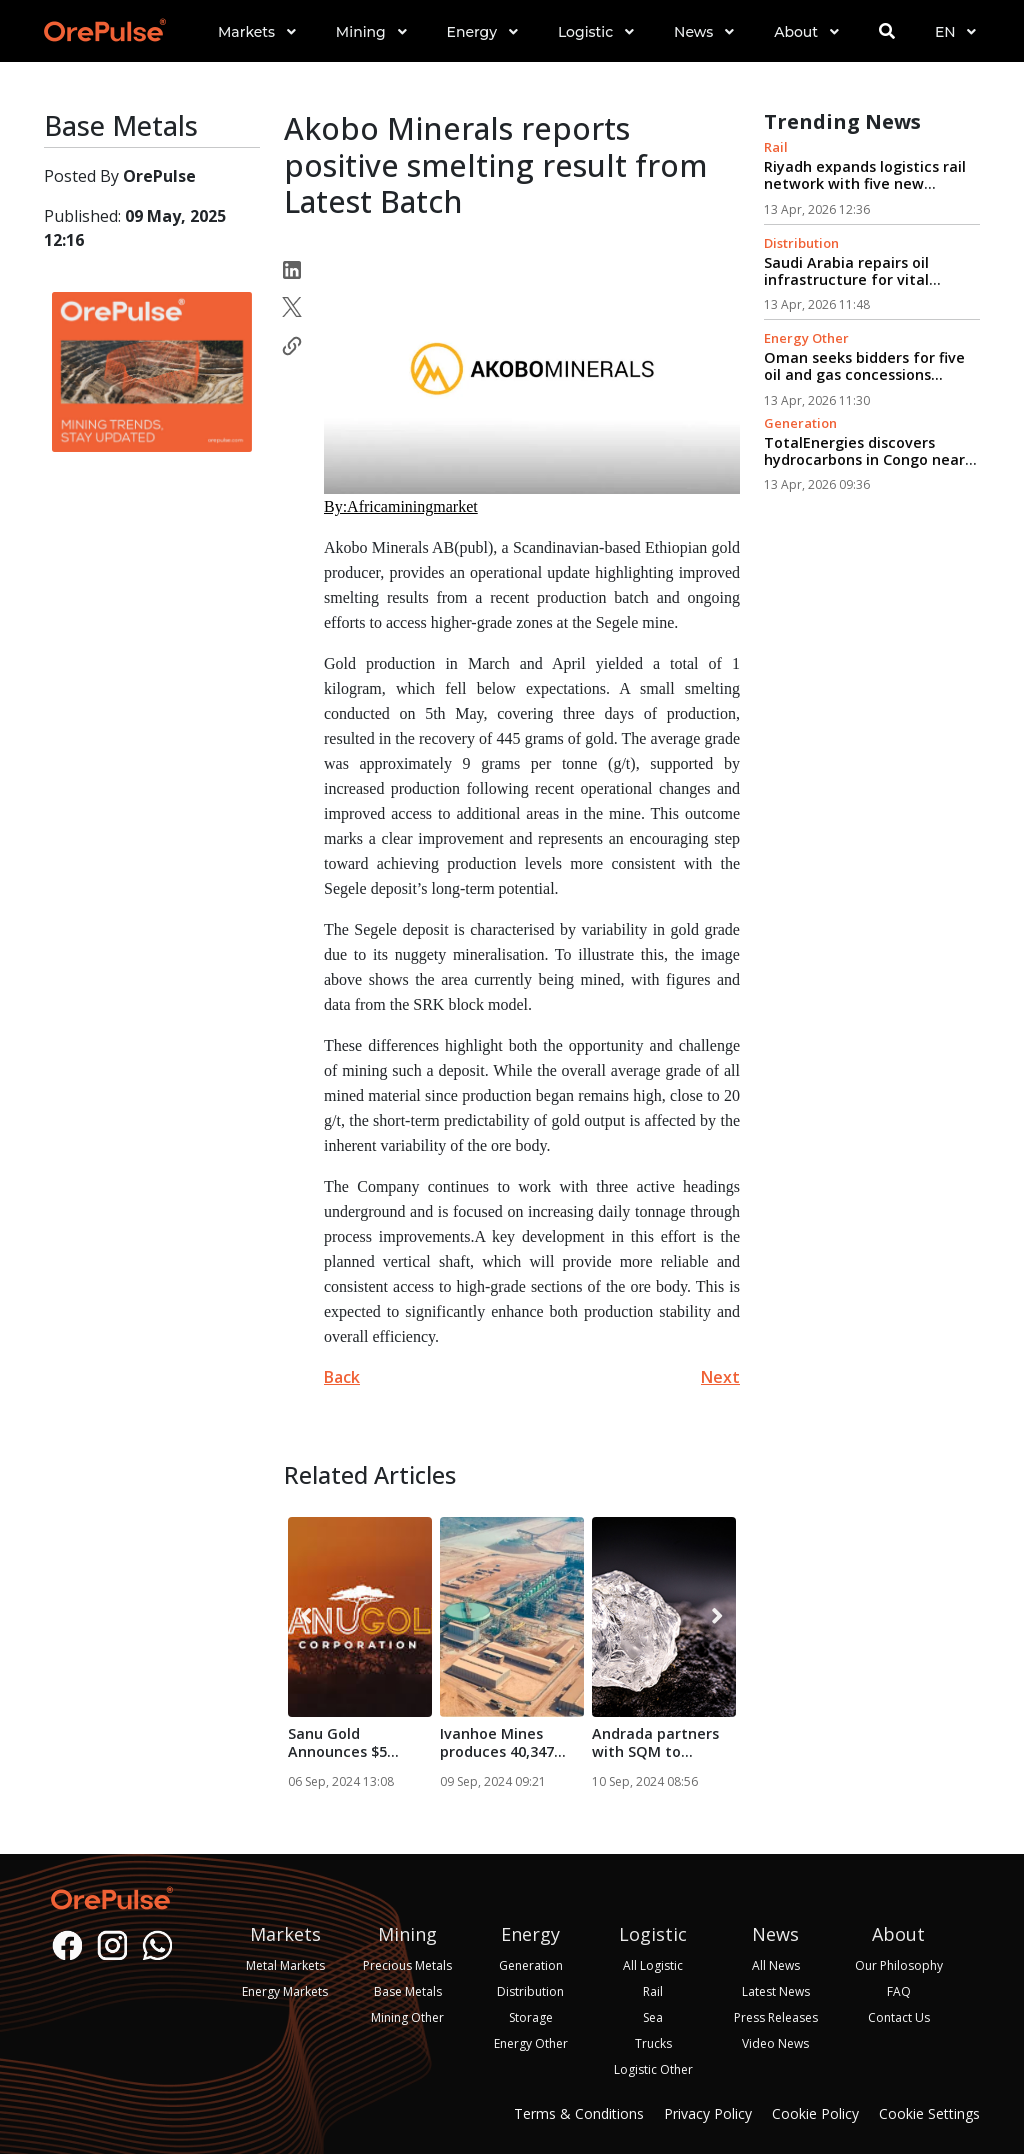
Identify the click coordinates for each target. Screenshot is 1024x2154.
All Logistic (653, 1965)
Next (720, 1377)
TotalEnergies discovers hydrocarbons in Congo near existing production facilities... (864, 468)
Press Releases (776, 2017)
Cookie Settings (929, 2113)
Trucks (653, 2043)
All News (776, 1965)
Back (342, 1377)
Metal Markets (285, 1965)
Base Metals (408, 1991)
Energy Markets (285, 1991)
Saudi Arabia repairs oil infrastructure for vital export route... (846, 280)
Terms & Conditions (579, 2113)
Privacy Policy (708, 2113)
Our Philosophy (899, 1965)
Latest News (776, 1991)
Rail (776, 147)
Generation (800, 423)
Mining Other (407, 2017)
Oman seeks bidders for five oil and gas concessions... (864, 366)
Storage (531, 2017)
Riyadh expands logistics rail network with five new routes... (865, 184)
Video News (775, 2043)
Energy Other (806, 338)
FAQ (899, 1991)
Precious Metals (407, 1965)
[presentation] (306, 1617)
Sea (653, 2017)
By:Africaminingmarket (401, 506)
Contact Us (899, 2017)
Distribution (801, 243)
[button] (257, 49)
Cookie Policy (815, 2113)
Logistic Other (653, 2069)
